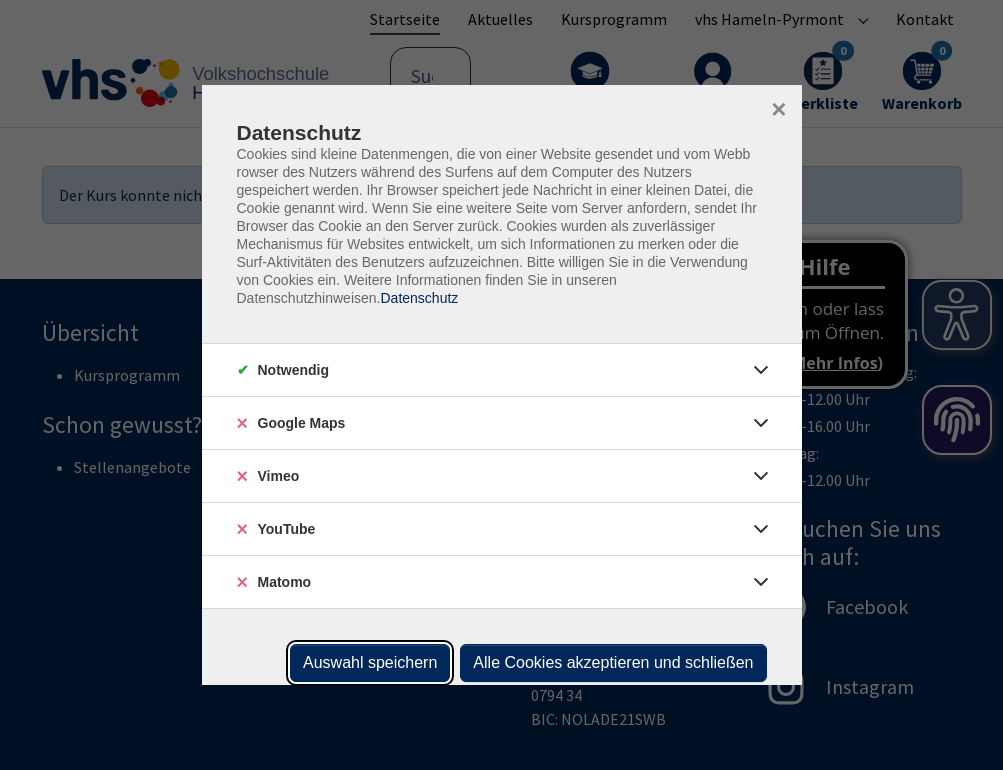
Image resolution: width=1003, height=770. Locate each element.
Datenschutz (419, 298)
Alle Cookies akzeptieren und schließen (613, 662)
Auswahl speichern (370, 662)
